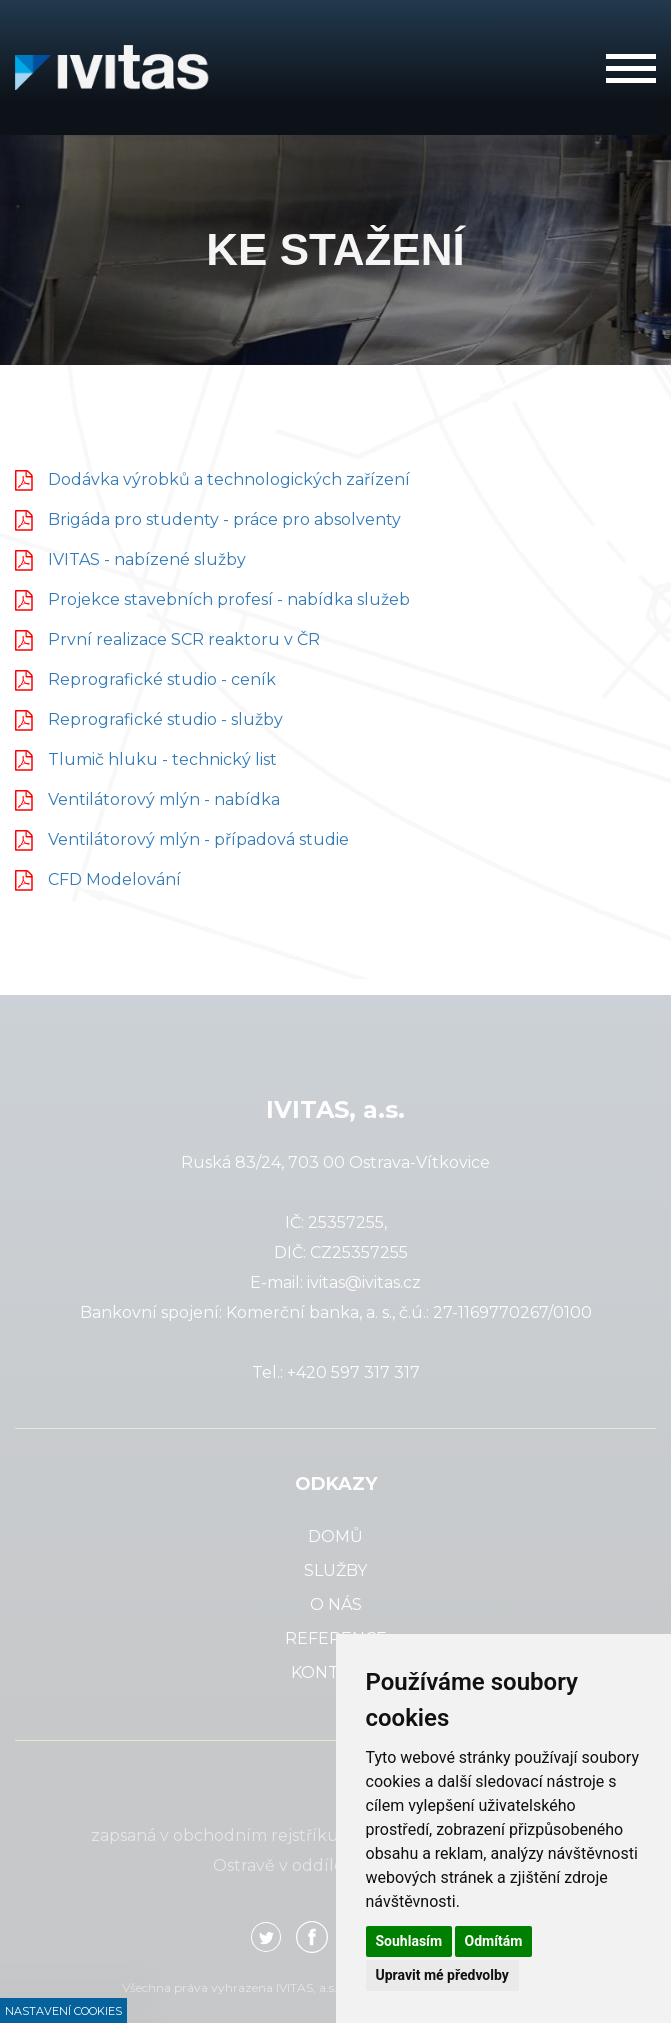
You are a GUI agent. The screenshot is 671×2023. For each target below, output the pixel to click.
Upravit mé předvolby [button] (442, 1975)
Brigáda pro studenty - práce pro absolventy (224, 519)
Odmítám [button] (494, 1941)
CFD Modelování (114, 879)
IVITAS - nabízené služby (147, 559)
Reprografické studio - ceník (162, 679)
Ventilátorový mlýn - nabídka (164, 799)
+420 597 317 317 (353, 1372)
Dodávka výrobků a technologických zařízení (229, 479)
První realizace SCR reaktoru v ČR (184, 639)
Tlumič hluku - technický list (162, 759)
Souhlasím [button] (409, 1941)
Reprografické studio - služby (165, 719)
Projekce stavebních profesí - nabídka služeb (229, 599)
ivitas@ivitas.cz (364, 1282)
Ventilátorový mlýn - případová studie (198, 839)
